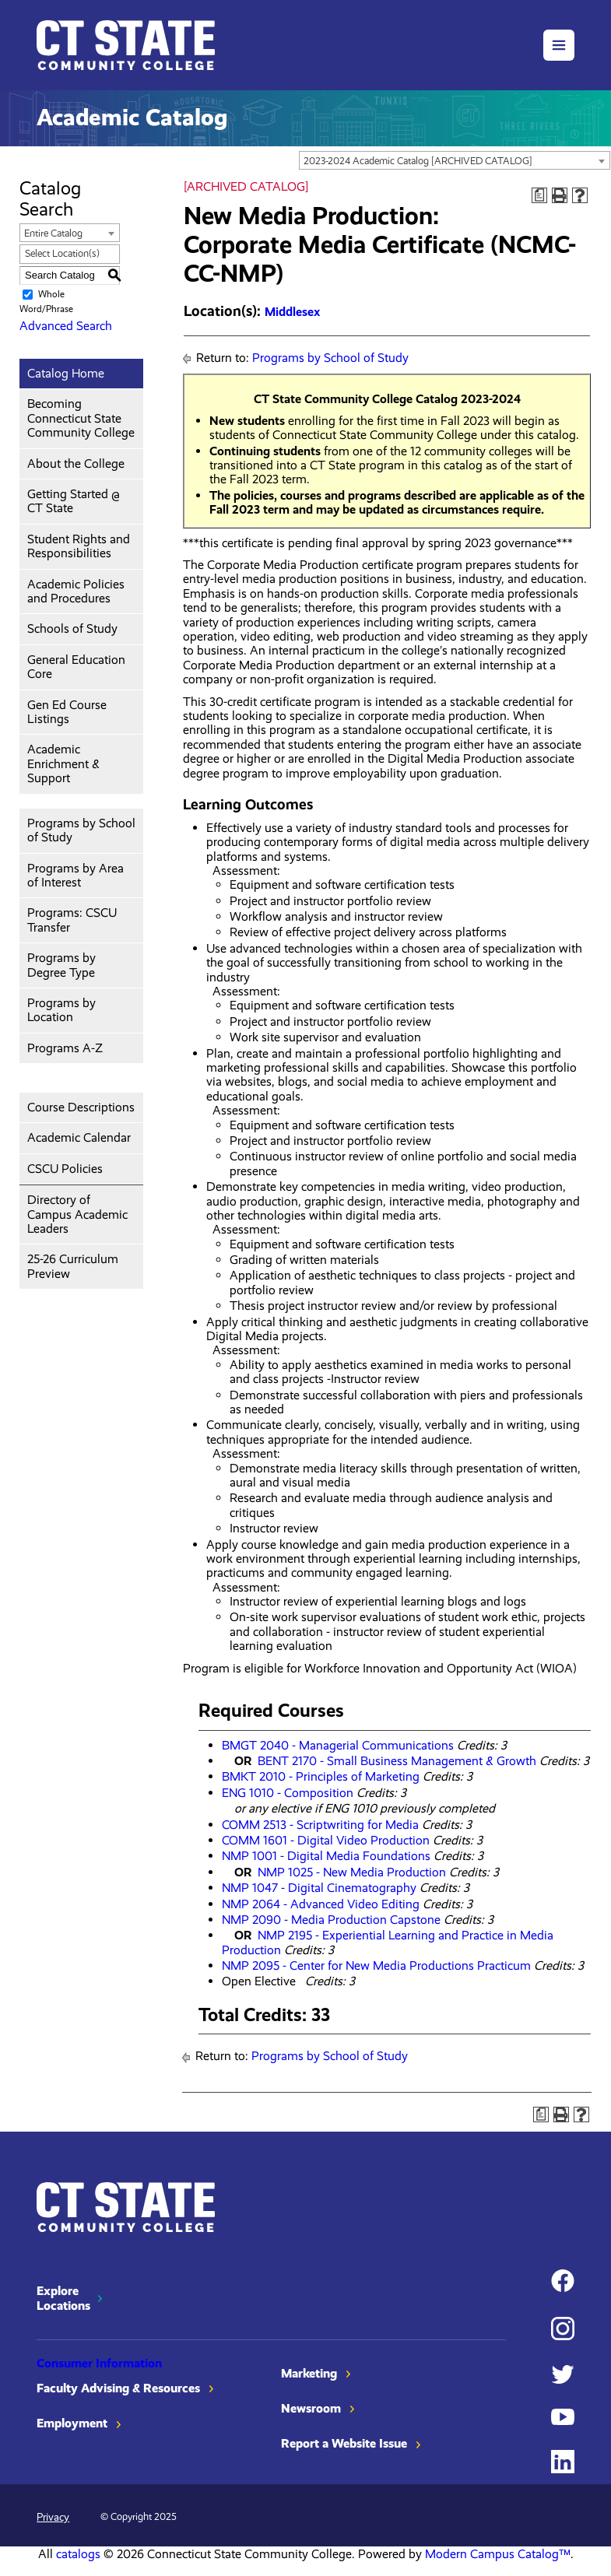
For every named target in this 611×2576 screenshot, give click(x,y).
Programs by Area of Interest (75, 875)
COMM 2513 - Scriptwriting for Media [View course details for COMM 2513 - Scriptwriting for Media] (320, 1824)
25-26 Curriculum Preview (72, 1265)
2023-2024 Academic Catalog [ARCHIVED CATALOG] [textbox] (418, 161)
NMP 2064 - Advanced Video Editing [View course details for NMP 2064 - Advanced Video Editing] (321, 1904)
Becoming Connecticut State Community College (81, 418)
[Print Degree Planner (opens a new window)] (539, 195)
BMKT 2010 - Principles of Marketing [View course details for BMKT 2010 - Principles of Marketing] (321, 1776)
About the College (76, 463)
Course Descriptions (81, 1107)
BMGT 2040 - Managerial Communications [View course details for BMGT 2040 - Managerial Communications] (338, 1745)
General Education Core (76, 666)
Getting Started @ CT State (73, 500)
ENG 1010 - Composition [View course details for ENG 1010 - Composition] (287, 1792)
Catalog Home (65, 373)
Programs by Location (61, 1009)
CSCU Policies (65, 1168)
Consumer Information (99, 2363)
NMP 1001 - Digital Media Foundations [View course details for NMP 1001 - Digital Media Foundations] (326, 1855)
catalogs (78, 2553)
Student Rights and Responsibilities (78, 546)
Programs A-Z (65, 1048)
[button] (558, 45)
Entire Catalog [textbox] (53, 233)
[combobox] (454, 160)
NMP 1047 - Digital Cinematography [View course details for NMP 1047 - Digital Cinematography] (319, 1887)
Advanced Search (65, 325)
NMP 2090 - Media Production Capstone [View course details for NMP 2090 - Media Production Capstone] (331, 1919)
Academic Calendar (79, 1137)
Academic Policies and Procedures (76, 591)
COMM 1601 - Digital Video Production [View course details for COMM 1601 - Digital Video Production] (326, 1840)
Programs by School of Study (81, 830)
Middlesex (292, 311)
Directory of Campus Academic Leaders (77, 1214)
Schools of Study (72, 628)
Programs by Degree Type (61, 964)
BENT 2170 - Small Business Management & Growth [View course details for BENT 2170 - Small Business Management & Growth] (397, 1760)
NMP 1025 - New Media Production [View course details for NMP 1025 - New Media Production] (352, 1872)
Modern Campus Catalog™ (498, 2553)
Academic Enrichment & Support (63, 763)
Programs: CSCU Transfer (72, 919)
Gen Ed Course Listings (67, 711)
